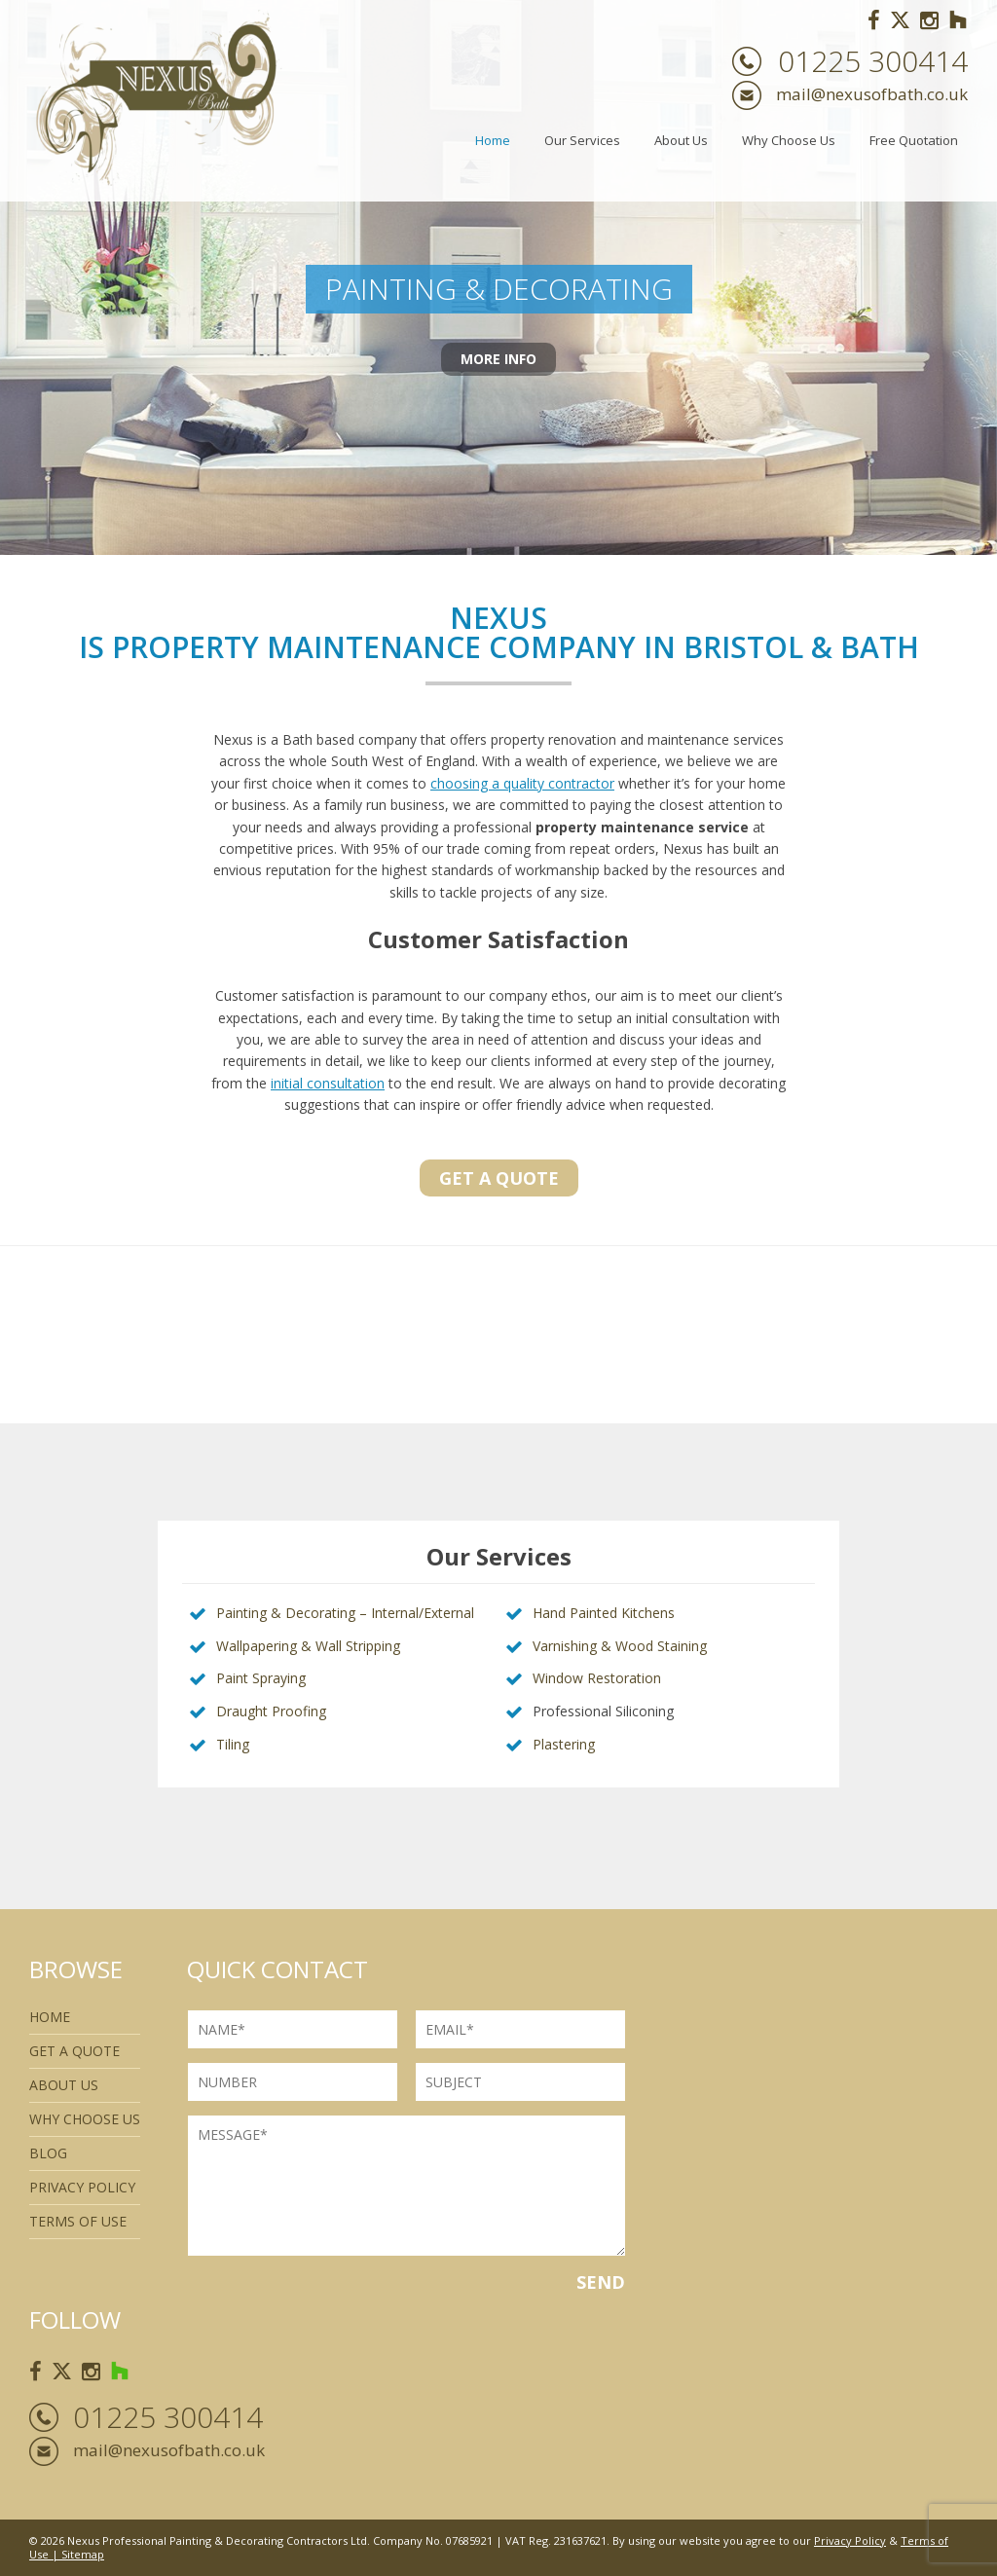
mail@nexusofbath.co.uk (872, 94)
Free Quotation (913, 140)
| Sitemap (76, 2554)
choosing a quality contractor (522, 783)
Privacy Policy (82, 2187)
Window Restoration (597, 1678)
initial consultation (328, 1083)
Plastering (564, 1744)
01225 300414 (873, 61)
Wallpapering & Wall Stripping (308, 1646)
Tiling (232, 1744)
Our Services (582, 140)
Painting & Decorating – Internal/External (345, 1612)
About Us (681, 140)
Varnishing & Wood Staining (620, 1646)
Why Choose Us (788, 140)
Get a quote (499, 1178)
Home (492, 140)
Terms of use (78, 2221)
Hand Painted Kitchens (604, 1612)
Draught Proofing (271, 1711)
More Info (498, 363)
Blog (48, 2153)
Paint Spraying (261, 1678)
